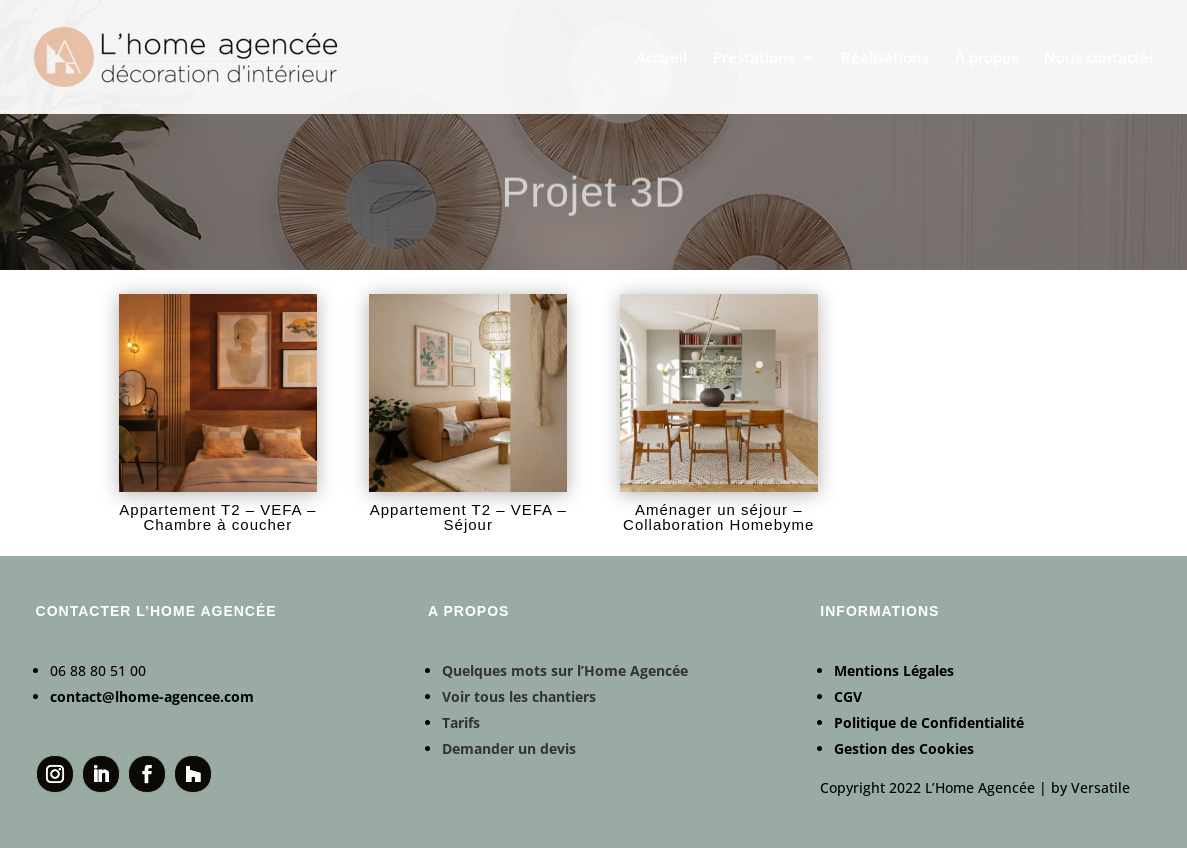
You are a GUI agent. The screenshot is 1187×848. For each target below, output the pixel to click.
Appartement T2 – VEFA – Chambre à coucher (217, 517)
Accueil (661, 58)
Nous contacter (1099, 58)
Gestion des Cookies (904, 748)
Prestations (754, 58)
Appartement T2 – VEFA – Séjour (468, 517)
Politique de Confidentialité (929, 722)
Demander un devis (509, 748)
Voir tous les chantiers (519, 696)
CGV (848, 696)
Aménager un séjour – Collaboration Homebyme (718, 517)
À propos (986, 58)
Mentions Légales (894, 670)
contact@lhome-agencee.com (152, 696)
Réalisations (885, 58)
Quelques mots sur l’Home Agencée (565, 670)
